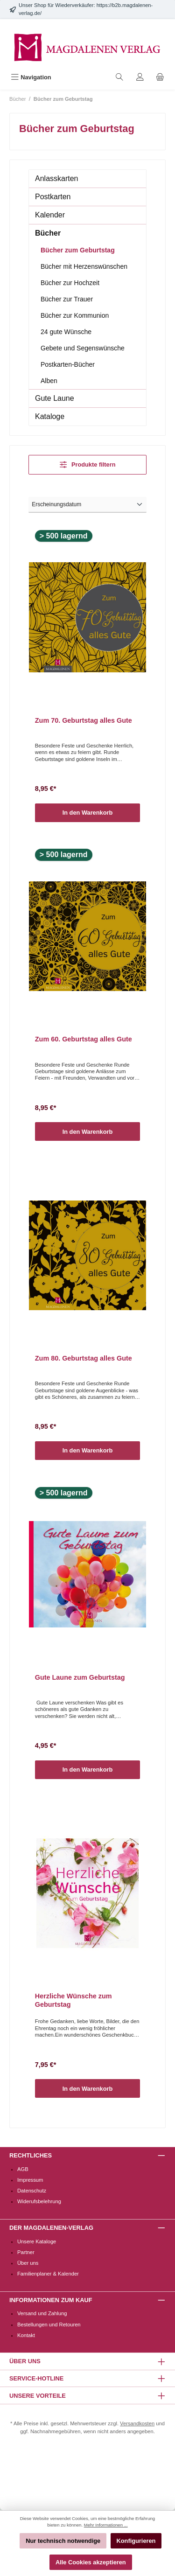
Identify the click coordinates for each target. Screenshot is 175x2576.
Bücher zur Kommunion (75, 315)
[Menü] (31, 77)
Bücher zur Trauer (67, 299)
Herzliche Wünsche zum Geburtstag (73, 2000)
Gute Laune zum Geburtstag (80, 1677)
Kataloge (49, 416)
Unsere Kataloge (36, 2241)
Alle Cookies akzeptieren (91, 2562)
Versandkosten (137, 2423)
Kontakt (26, 2335)
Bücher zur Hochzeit (70, 282)
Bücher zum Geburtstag (78, 250)
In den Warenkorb (88, 812)
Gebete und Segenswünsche (83, 348)
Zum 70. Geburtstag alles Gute (83, 720)
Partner (26, 2252)
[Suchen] (119, 77)
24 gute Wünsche (66, 331)
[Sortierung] (87, 505)
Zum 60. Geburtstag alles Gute (83, 1039)
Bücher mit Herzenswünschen (84, 266)
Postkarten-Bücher (68, 364)
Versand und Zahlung (42, 2313)
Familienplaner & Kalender (48, 2273)
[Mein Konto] (140, 77)
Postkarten (52, 197)
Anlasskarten (56, 178)
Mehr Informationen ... (106, 2524)
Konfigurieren (136, 2540)
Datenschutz (31, 2190)
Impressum (30, 2180)
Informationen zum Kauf (50, 2300)
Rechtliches (30, 2155)
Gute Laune (54, 398)
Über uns (27, 2263)
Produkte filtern (88, 464)
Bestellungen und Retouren (49, 2324)
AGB (22, 2169)
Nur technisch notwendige (63, 2540)
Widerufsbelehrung (39, 2201)
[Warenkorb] (160, 77)
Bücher (48, 233)
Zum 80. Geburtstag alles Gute (83, 1358)
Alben (49, 380)
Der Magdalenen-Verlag (51, 2227)
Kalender (50, 215)
